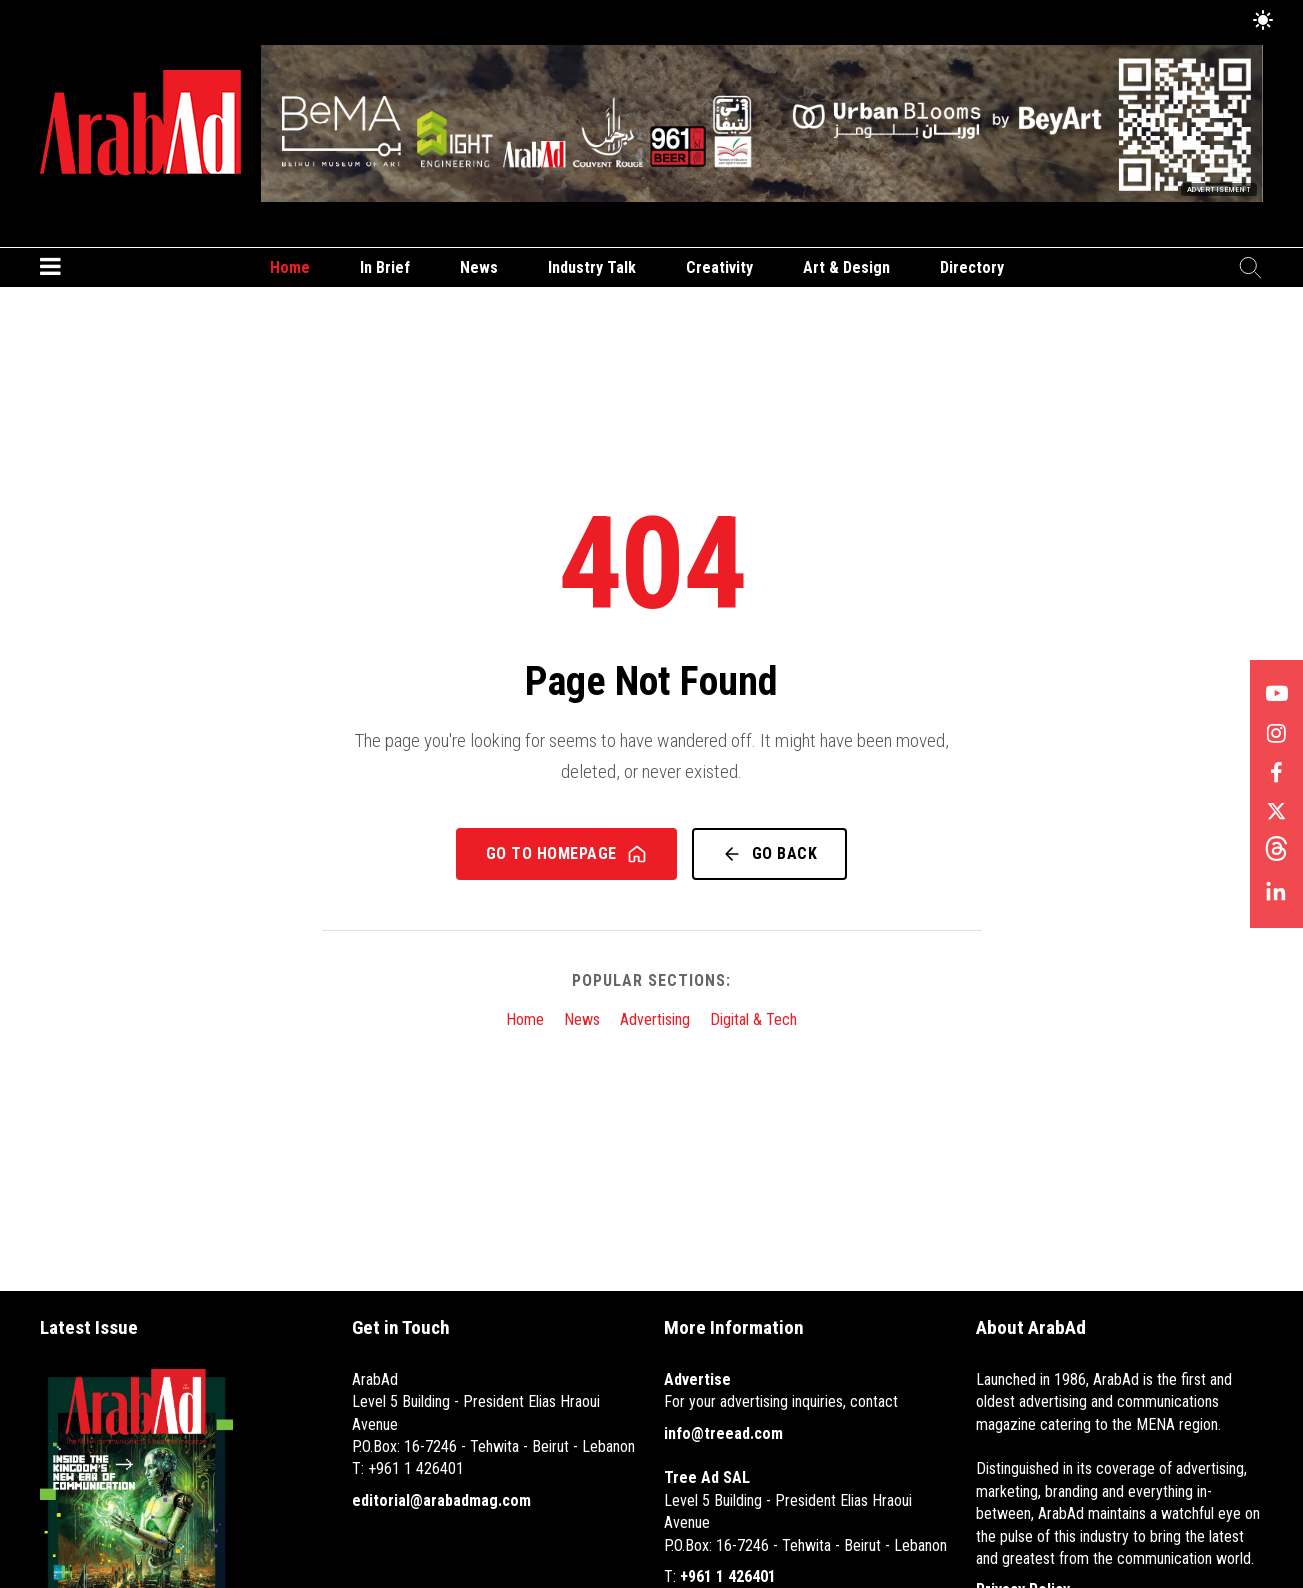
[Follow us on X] (1276, 814)
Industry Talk (592, 267)
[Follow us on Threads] (1276, 854)
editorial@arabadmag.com (441, 1500)
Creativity (719, 267)
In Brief (385, 267)
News (479, 267)
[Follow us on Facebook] (1276, 774)
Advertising (655, 1019)
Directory (972, 267)
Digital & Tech (753, 1019)
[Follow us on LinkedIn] (1276, 894)
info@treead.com (723, 1433)
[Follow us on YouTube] (1276, 694)
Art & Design (846, 267)
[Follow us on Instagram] (1276, 734)
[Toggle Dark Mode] (1263, 21)
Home (290, 267)
